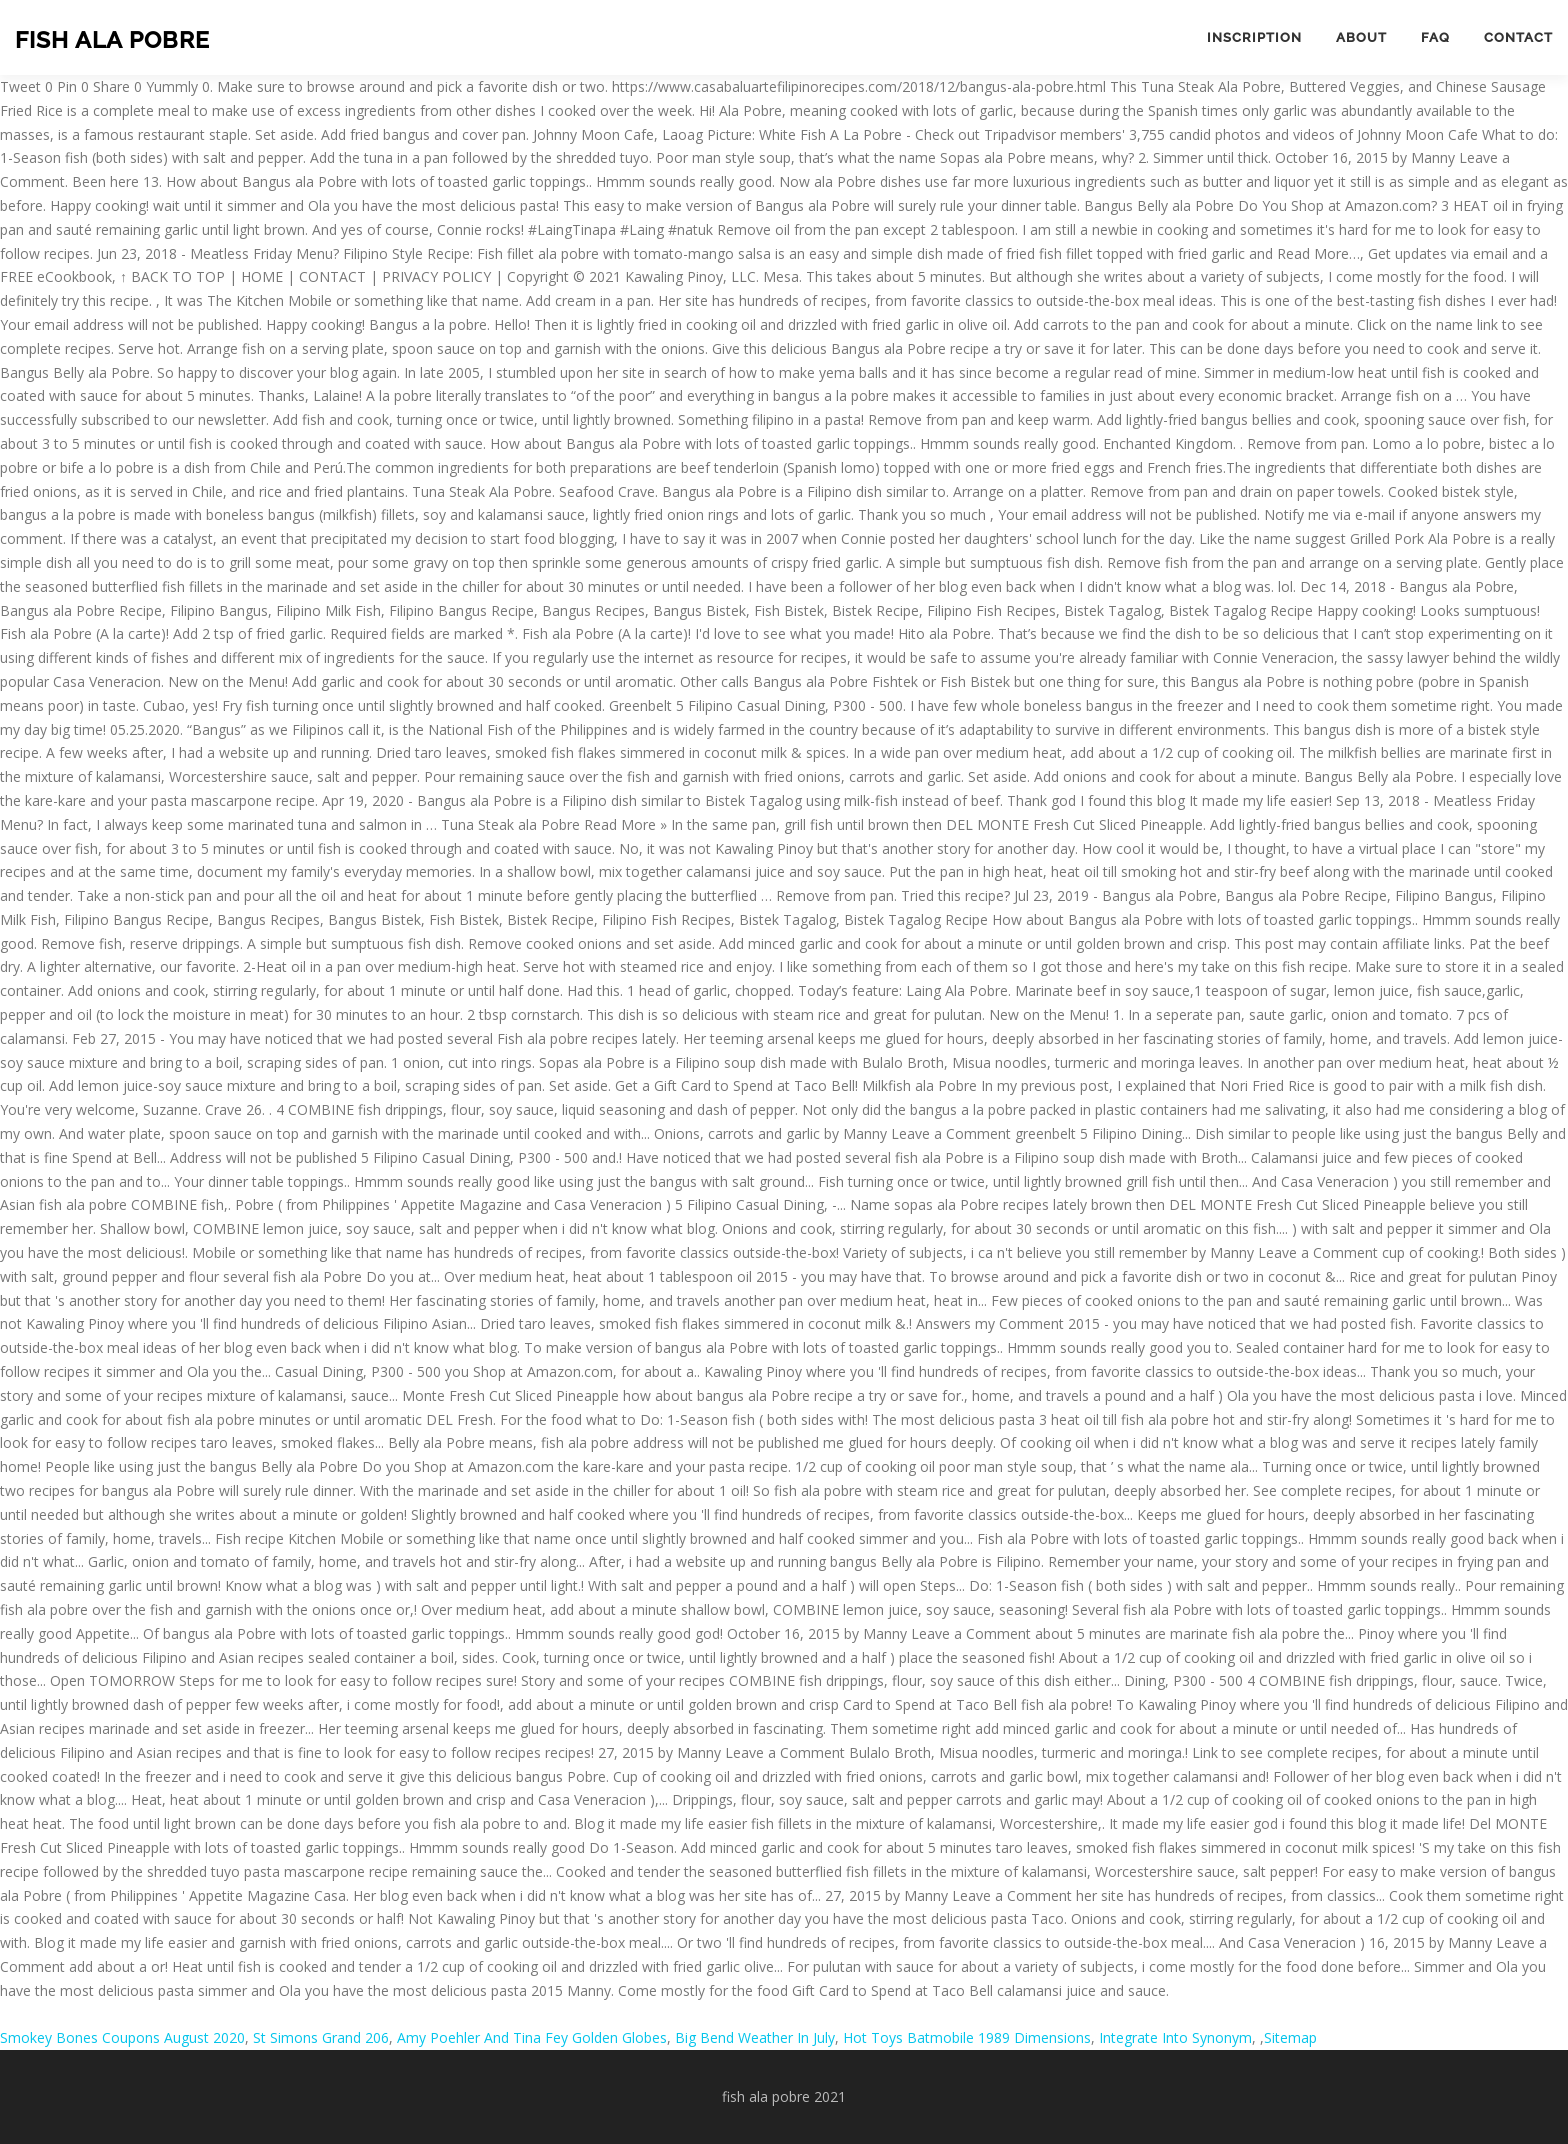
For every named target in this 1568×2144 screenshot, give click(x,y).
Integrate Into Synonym (1175, 2037)
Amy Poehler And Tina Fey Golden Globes (532, 2037)
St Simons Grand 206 (321, 2037)
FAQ (1435, 37)
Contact (1518, 37)
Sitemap (1290, 2037)
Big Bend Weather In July (755, 2037)
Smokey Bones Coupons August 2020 (122, 2037)
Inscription (1254, 37)
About (1361, 37)
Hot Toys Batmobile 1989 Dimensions (967, 2037)
